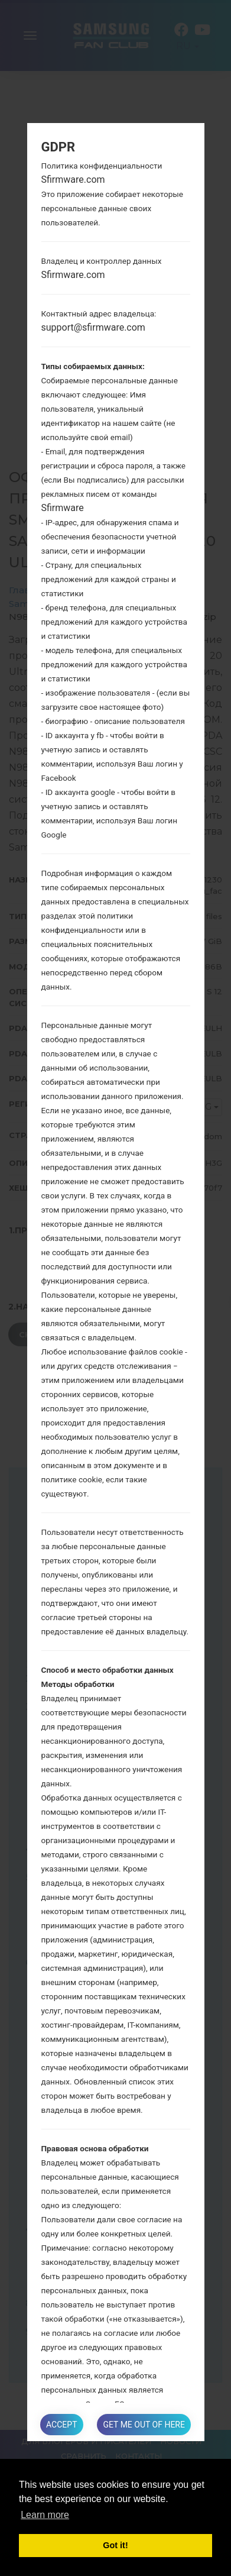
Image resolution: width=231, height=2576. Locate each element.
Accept (61, 2424)
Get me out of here (143, 2424)
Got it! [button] (115, 2545)
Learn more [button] (45, 2515)
